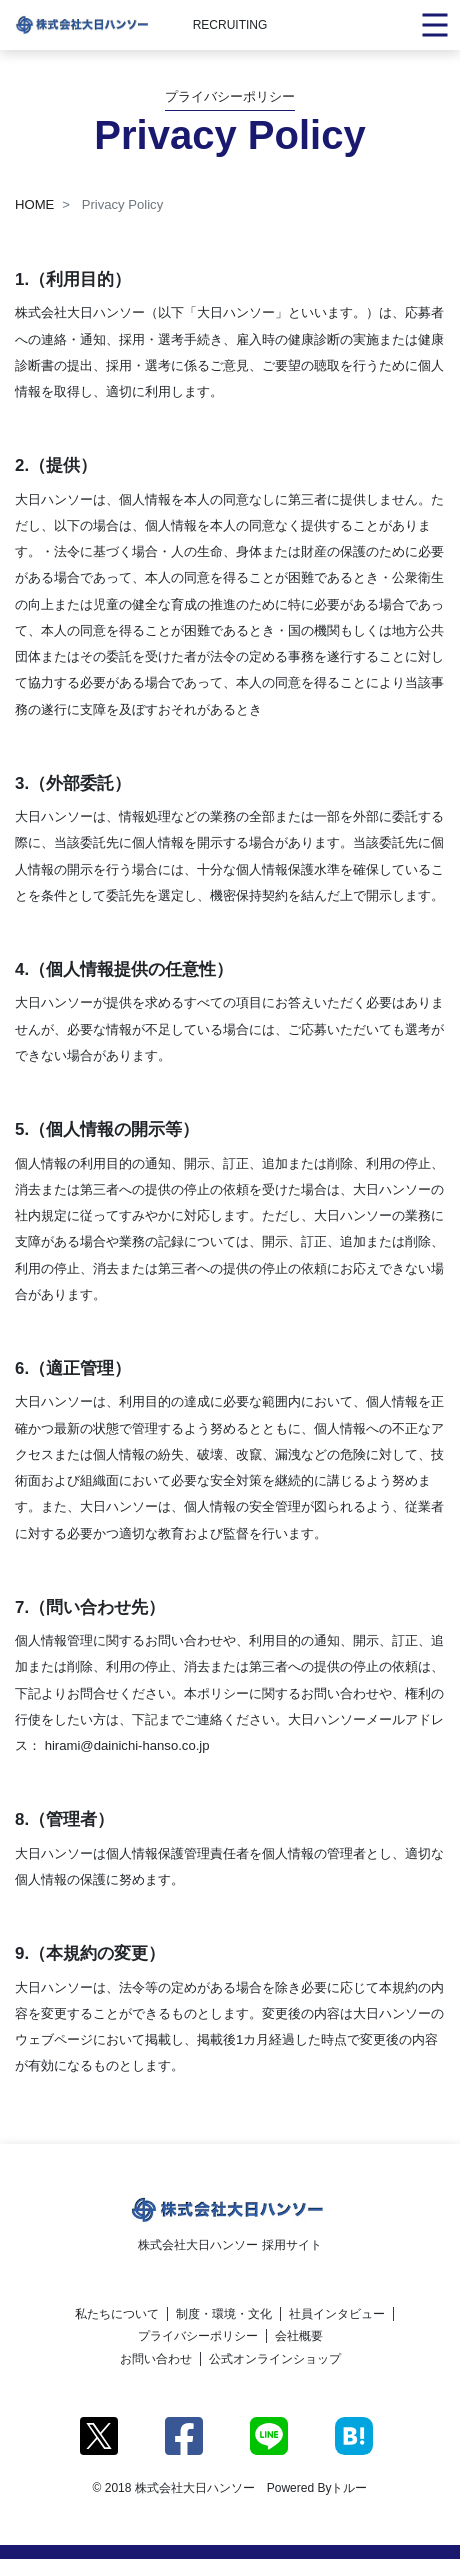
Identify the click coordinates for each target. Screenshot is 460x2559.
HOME (34, 204)
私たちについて (117, 2314)
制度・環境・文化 (224, 2314)
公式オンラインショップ (275, 2359)
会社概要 (299, 2336)
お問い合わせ (156, 2359)
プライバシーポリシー (198, 2336)
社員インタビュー (337, 2314)
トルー (349, 2488)
